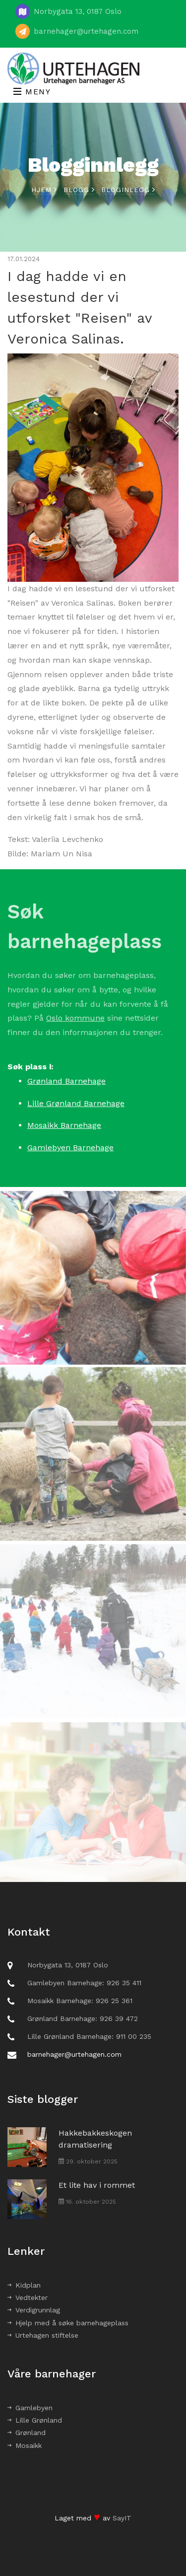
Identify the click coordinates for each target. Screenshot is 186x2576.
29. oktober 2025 (88, 2161)
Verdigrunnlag (33, 2310)
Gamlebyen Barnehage (70, 1147)
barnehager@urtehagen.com (86, 31)
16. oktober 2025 (87, 2201)
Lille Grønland (34, 2420)
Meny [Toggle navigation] (32, 91)
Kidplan (24, 2285)
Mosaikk (24, 2445)
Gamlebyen (30, 2408)
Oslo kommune (75, 1027)
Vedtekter (27, 2297)
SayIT (122, 2518)
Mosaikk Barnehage (64, 1125)
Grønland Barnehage (66, 1081)
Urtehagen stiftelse (42, 2335)
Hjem (44, 190)
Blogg (79, 190)
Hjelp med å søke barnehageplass (67, 2323)
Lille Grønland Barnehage (75, 1103)
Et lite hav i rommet (97, 2185)
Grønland (26, 2433)
